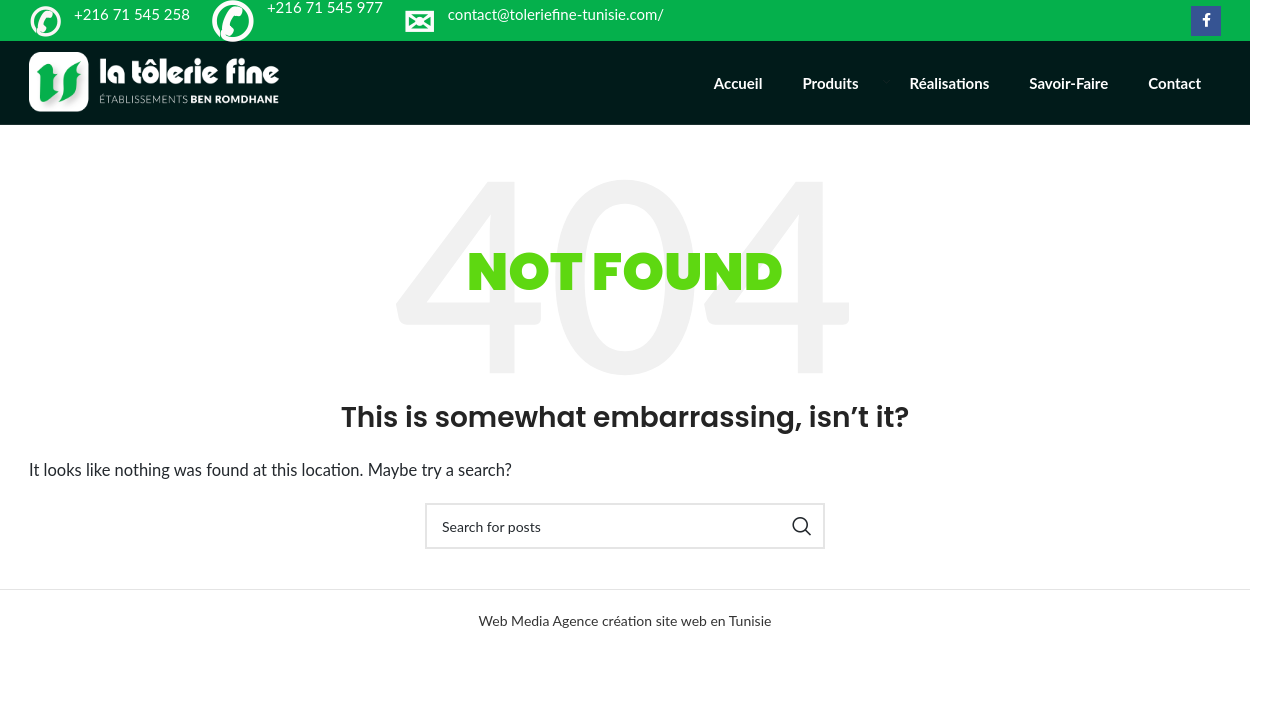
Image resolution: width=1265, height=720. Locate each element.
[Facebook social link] (1206, 21)
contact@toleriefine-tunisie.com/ (556, 14)
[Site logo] (154, 92)
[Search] (625, 548)
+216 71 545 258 (132, 14)
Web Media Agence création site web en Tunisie (625, 642)
